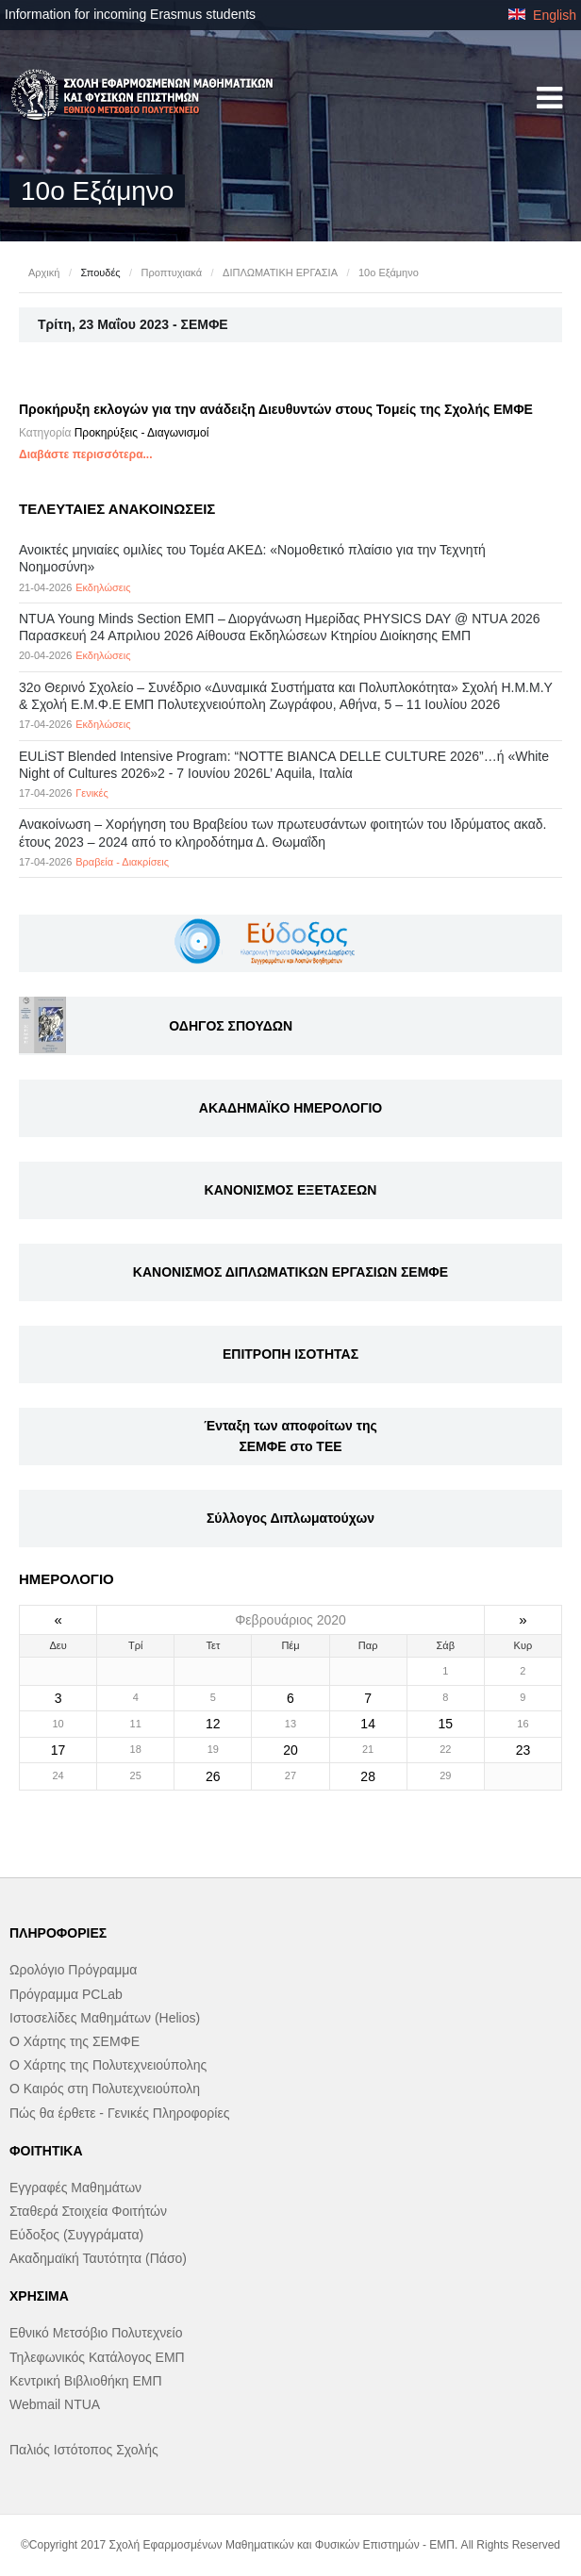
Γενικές (91, 793)
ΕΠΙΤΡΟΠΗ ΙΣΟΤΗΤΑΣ (290, 1354)
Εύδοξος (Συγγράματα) (76, 2234)
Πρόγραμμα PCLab (66, 1994)
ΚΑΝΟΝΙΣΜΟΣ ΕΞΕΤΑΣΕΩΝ (291, 1189)
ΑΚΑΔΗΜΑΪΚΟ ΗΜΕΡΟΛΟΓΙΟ (290, 1107)
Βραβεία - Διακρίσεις (122, 861)
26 (213, 1776)
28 (367, 1776)
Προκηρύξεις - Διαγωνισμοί (142, 432)
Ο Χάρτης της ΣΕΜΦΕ (74, 2041)
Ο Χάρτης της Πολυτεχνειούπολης (108, 2064)
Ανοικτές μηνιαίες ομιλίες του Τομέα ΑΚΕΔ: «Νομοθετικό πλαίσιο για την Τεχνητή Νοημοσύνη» (252, 558)
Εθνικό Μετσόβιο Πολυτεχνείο (95, 2332)
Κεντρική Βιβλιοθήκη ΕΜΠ (85, 2380)
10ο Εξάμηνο (388, 272)
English (542, 15)
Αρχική (43, 272)
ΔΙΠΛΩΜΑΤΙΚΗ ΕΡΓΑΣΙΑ (280, 272)
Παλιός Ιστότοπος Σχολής (83, 2449)
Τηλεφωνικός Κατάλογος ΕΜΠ (97, 2357)
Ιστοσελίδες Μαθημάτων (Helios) (104, 2017)
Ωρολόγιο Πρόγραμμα (73, 1969)
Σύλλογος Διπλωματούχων (290, 1518)
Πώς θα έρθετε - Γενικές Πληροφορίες (119, 2113)
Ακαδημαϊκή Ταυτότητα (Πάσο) (98, 2258)
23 (523, 1750)
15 (445, 1723)
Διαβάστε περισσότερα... (86, 454)
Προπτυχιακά (171, 272)
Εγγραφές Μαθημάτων (75, 2187)
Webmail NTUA (54, 2404)
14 (367, 1723)
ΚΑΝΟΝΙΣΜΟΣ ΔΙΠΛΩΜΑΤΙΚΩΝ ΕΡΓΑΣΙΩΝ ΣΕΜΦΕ (290, 1272)
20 (290, 1750)
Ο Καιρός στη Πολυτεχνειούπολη (104, 2088)
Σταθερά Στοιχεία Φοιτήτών (88, 2211)
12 (213, 1723)
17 (58, 1750)
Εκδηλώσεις (102, 587)
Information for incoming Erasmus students (130, 14)
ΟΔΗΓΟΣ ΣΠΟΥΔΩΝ (230, 1025)
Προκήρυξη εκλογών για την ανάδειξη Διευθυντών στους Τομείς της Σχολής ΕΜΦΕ (276, 409)
